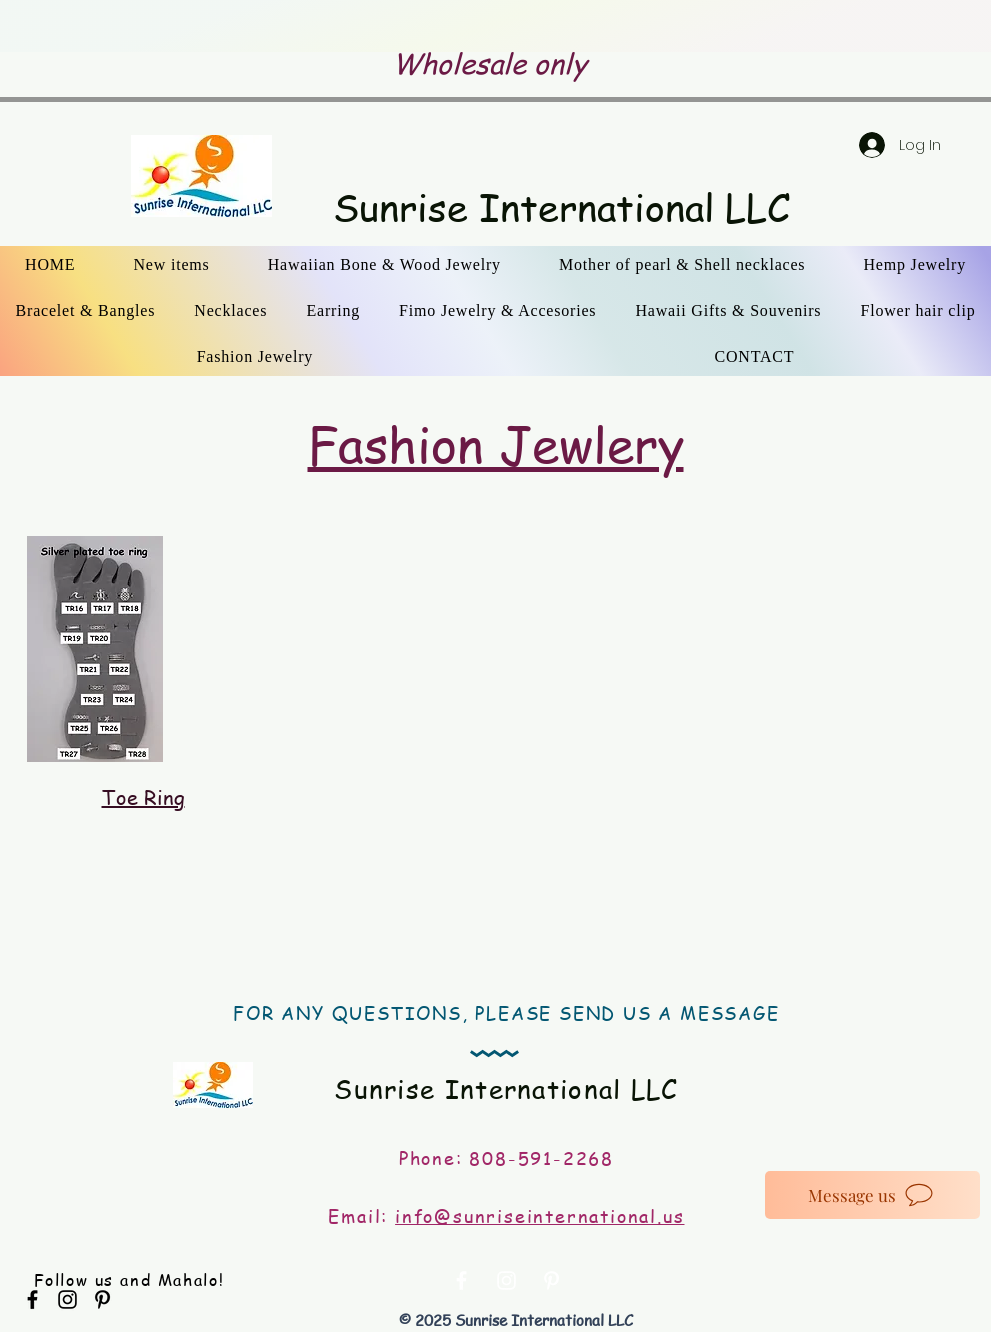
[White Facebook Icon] (461, 1280)
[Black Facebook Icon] (32, 1299)
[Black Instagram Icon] (67, 1299)
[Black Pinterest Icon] (102, 1299)
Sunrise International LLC (561, 207)
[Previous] (141, 26)
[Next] (849, 26)
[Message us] (872, 1195)
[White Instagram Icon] (506, 1280)
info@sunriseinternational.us (539, 1215)
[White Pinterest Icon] (551, 1280)
